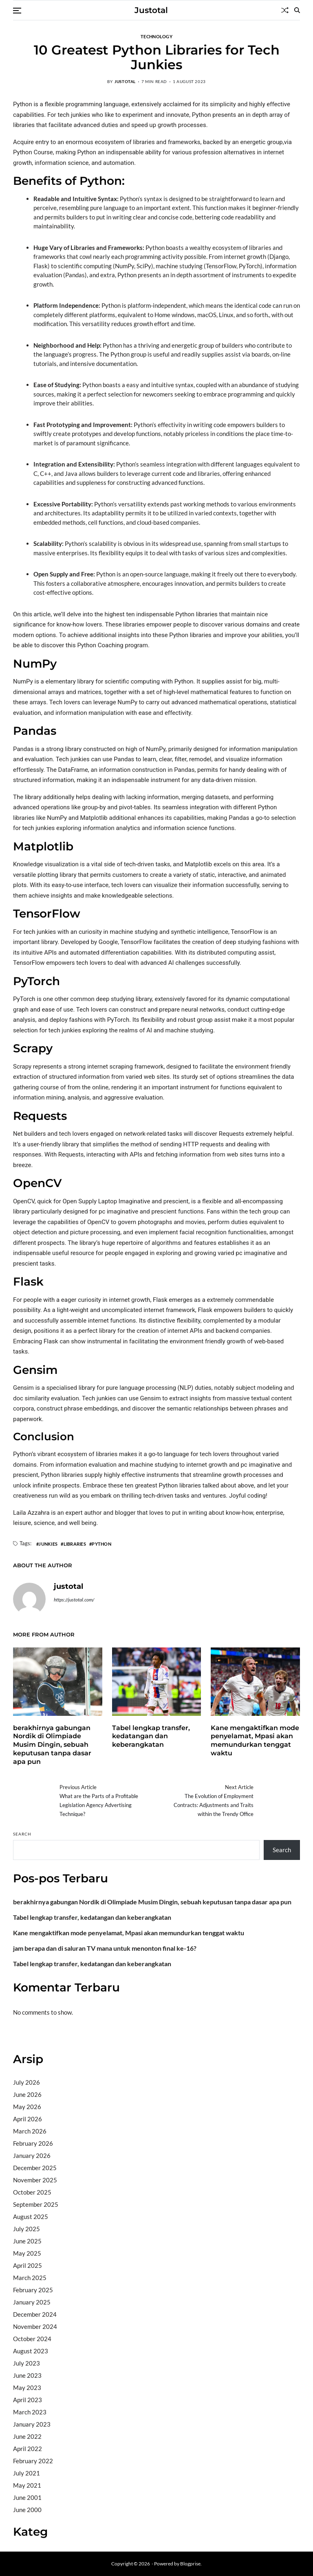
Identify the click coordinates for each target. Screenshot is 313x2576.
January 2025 (32, 2302)
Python (101, 1543)
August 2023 (30, 2351)
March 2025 (29, 2277)
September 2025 (35, 2204)
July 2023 (26, 2363)
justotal (125, 81)
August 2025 (30, 2216)
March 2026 (29, 2131)
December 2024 (35, 2314)
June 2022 (27, 2436)
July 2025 (26, 2228)
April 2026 (27, 2119)
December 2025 (35, 2167)
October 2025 (32, 2192)
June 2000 (27, 2509)
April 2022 (27, 2448)
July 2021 (26, 2473)
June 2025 (27, 2241)
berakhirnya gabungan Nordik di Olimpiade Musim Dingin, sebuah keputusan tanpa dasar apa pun (52, 1745)
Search (22, 1833)
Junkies (48, 1543)
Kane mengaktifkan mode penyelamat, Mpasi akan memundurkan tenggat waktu (255, 1740)
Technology (156, 36)
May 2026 (27, 2106)
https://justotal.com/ (74, 1600)
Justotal (151, 10)
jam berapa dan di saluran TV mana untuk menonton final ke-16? (104, 1948)
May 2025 (27, 2253)
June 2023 (27, 2375)
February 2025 (33, 2289)
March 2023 (29, 2412)
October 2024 (32, 2338)
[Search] (297, 10)
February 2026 (33, 2143)
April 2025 (27, 2265)
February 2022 (33, 2460)
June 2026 (27, 2094)
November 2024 (35, 2326)
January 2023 (32, 2424)
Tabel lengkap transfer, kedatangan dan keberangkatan (151, 1736)
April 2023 (27, 2399)
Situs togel (27, 2035)
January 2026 (32, 2155)
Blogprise (190, 2564)
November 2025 (35, 2180)
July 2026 (26, 2082)
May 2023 (27, 2387)
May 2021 (27, 2485)
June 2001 (27, 2497)
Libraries (75, 1543)
